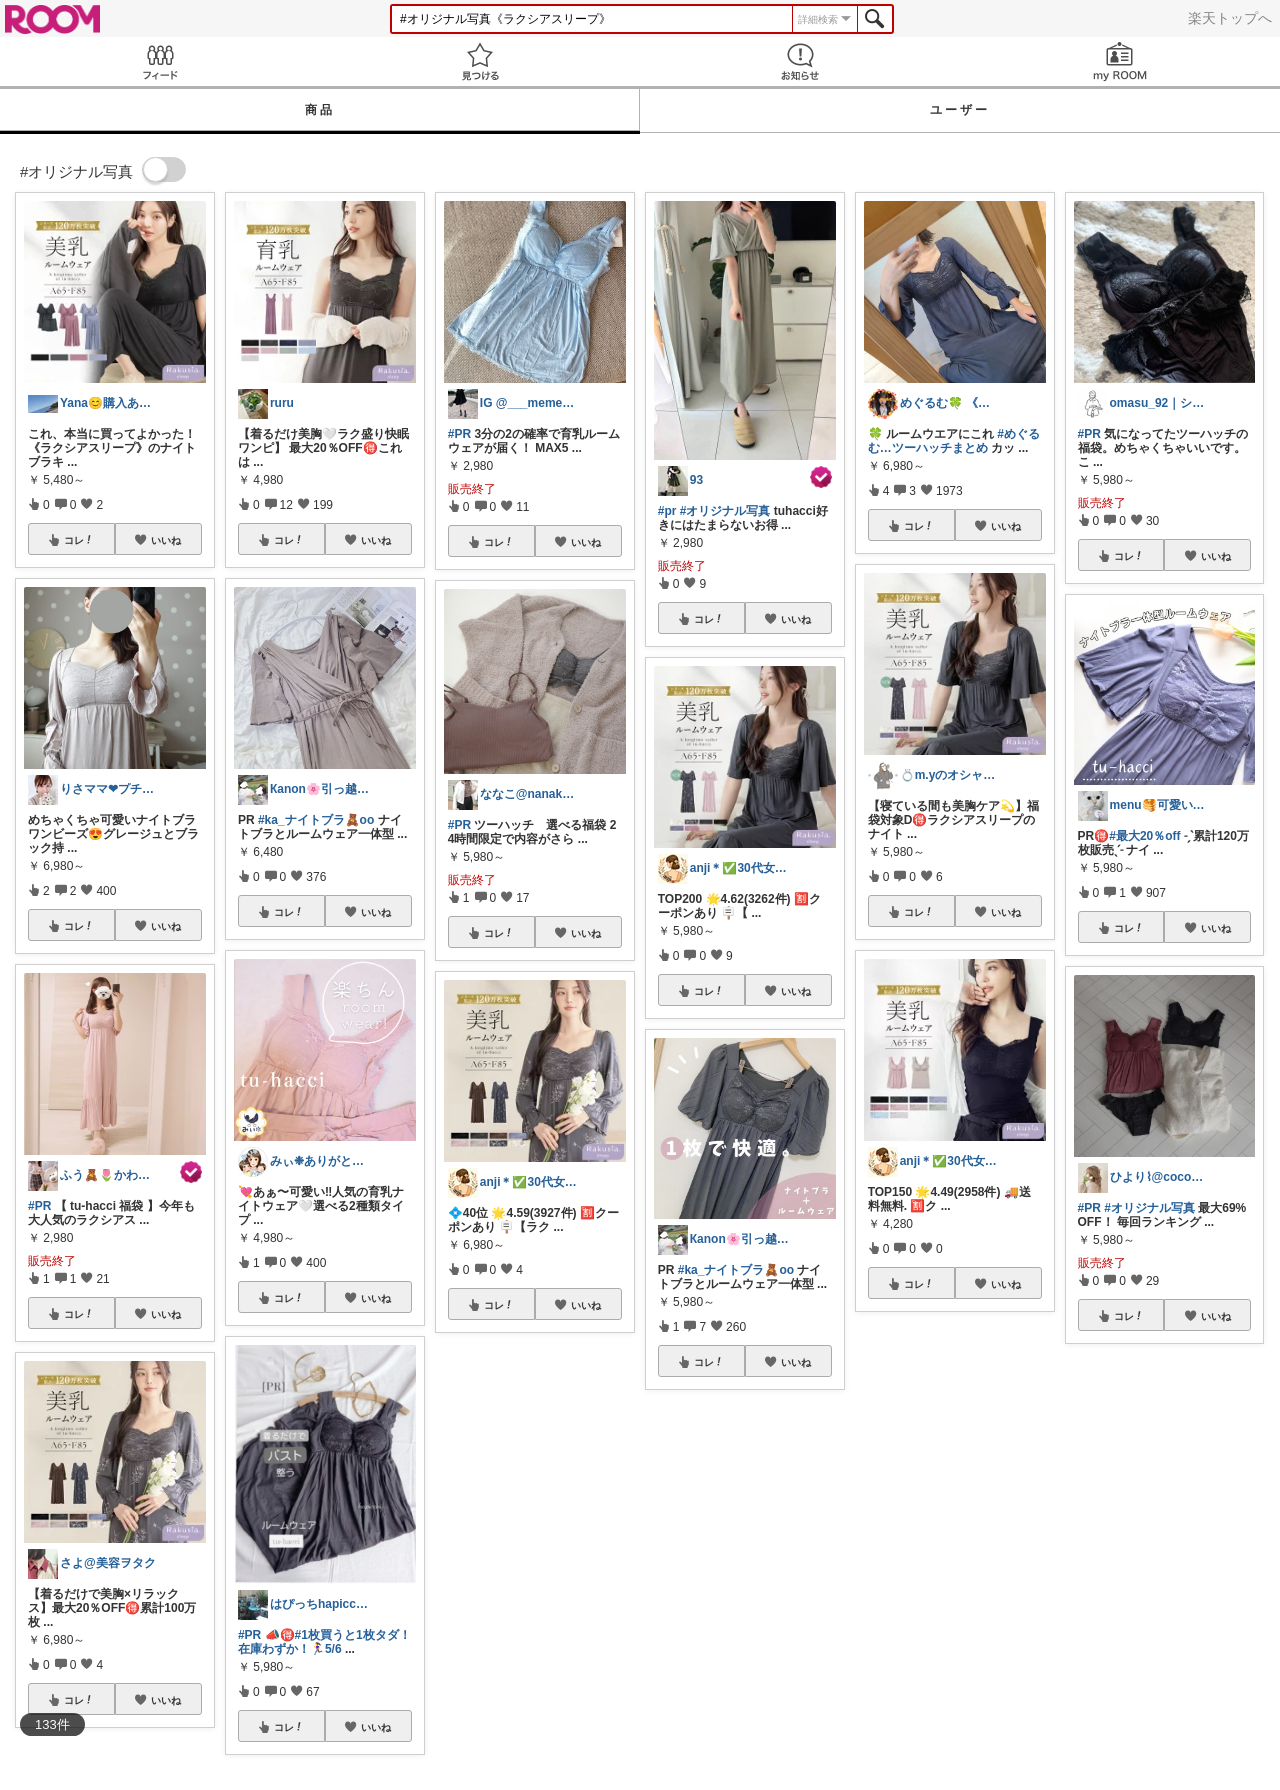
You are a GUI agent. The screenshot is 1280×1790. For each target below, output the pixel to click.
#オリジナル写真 (725, 511)
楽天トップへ (1230, 18)
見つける (480, 61)
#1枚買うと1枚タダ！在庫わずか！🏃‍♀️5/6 (324, 1642)
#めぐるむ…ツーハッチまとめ (954, 441)
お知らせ (800, 61)
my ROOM (1120, 61)
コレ (79, 540)
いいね (166, 540)
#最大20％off (1144, 836)
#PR (39, 1206)
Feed (160, 61)
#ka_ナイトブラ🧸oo (316, 820)
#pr (667, 511)
